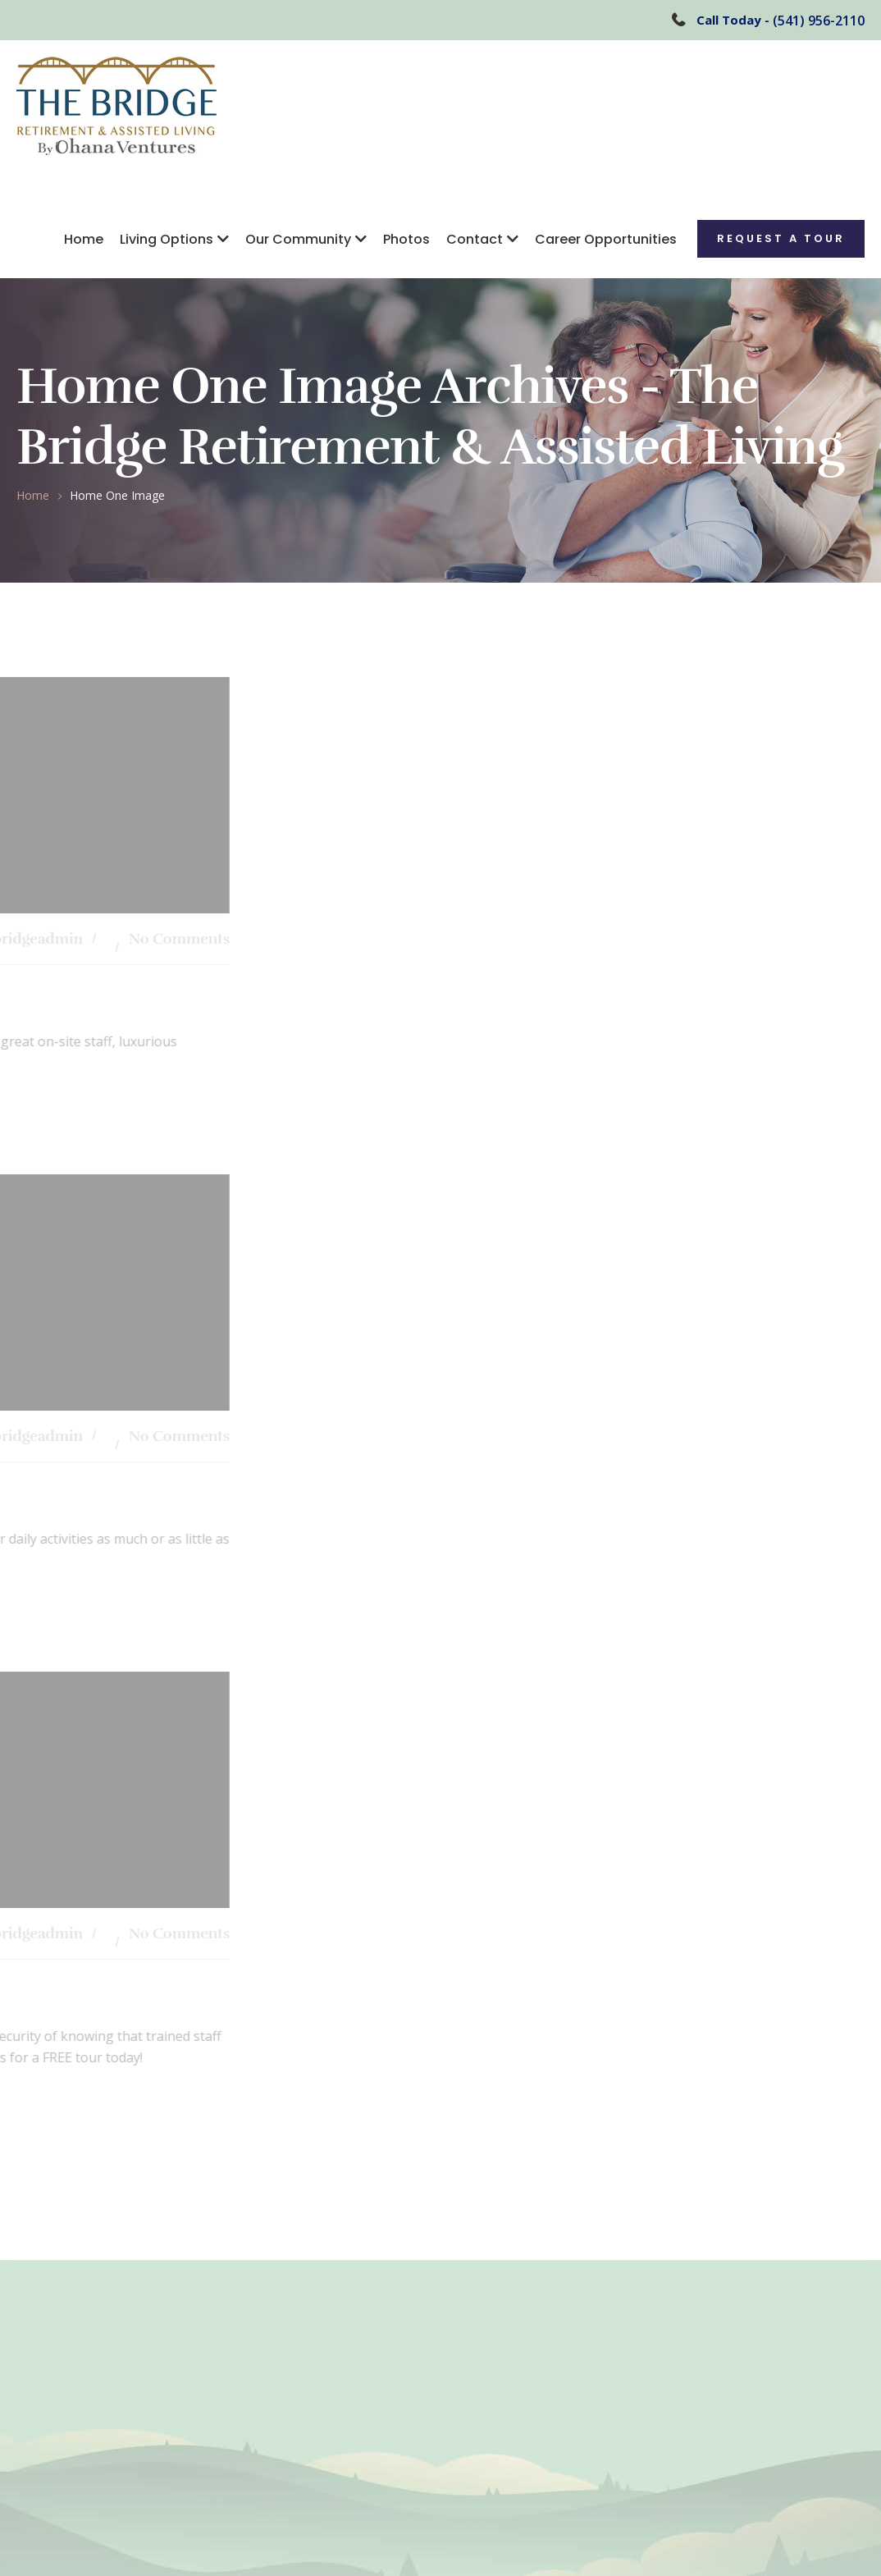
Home (83, 239)
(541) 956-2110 (819, 20)
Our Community (298, 239)
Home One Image (117, 495)
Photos (406, 239)
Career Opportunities (606, 239)
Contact (474, 239)
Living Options (166, 239)
